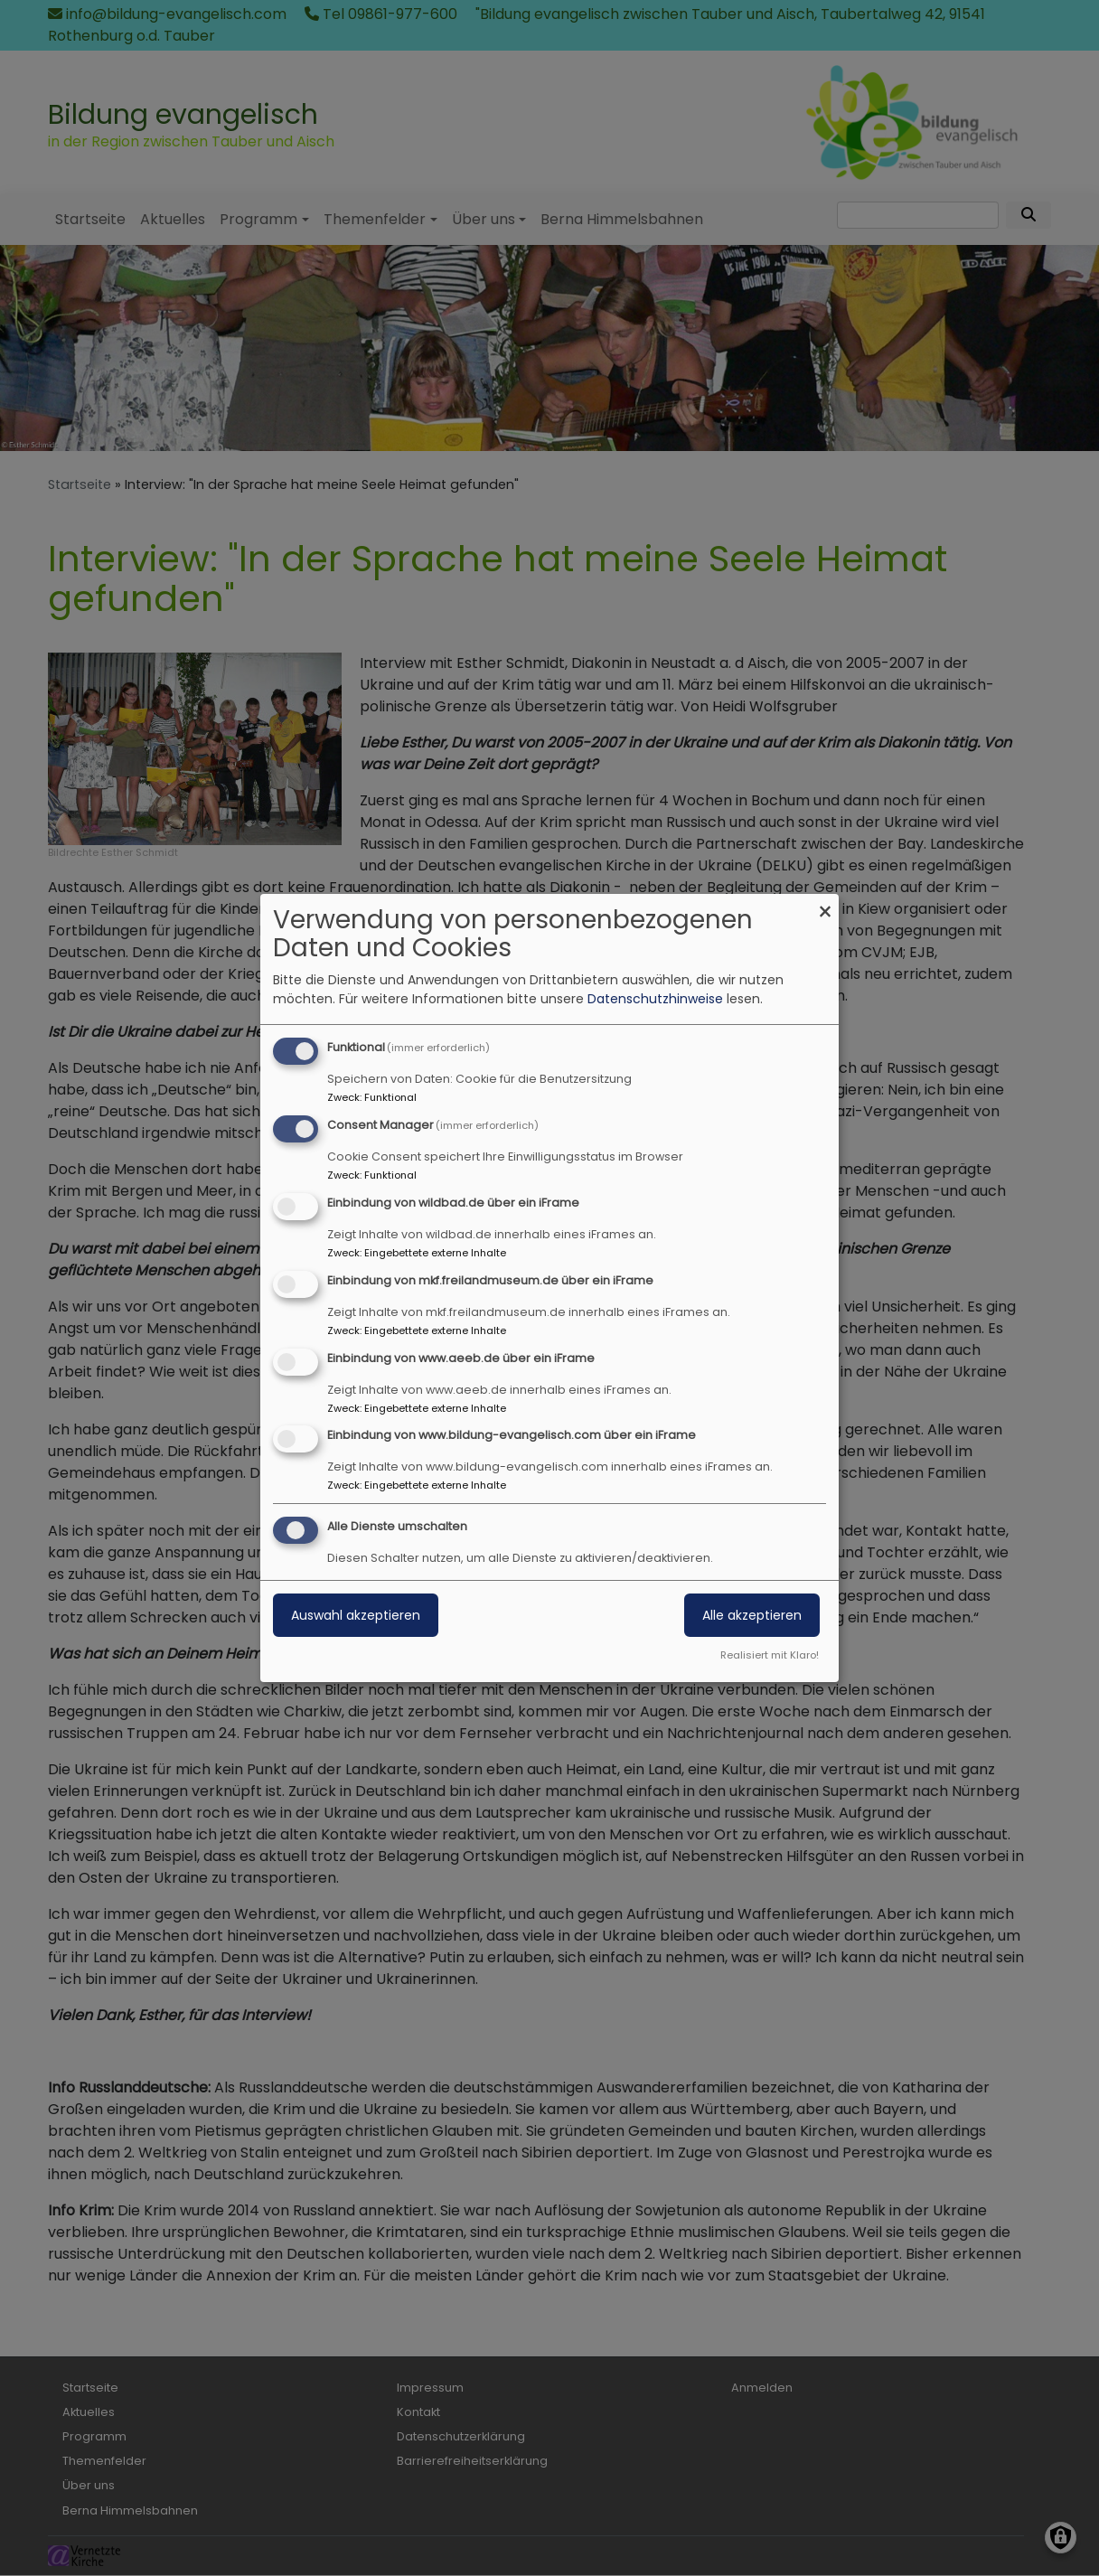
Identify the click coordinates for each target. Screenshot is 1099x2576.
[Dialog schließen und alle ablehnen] (825, 905)
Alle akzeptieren (752, 1615)
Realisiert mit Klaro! (769, 1655)
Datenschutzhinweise (655, 999)
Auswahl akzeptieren (355, 1615)
